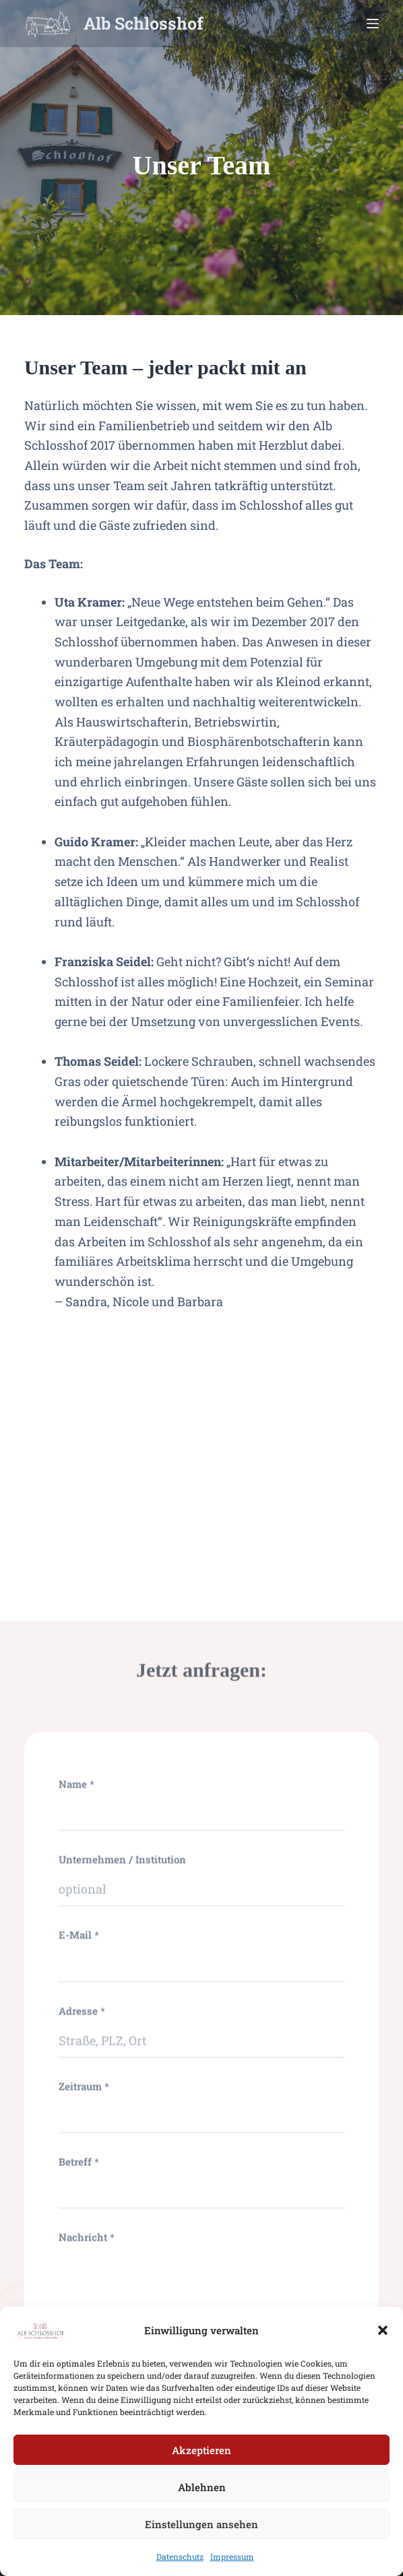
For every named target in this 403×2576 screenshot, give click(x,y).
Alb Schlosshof (144, 23)
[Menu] (373, 24)
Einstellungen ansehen (201, 2537)
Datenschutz (180, 2570)
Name (76, 2308)
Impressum (232, 2570)
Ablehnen (202, 2500)
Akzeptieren (201, 2463)
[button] (383, 2343)
